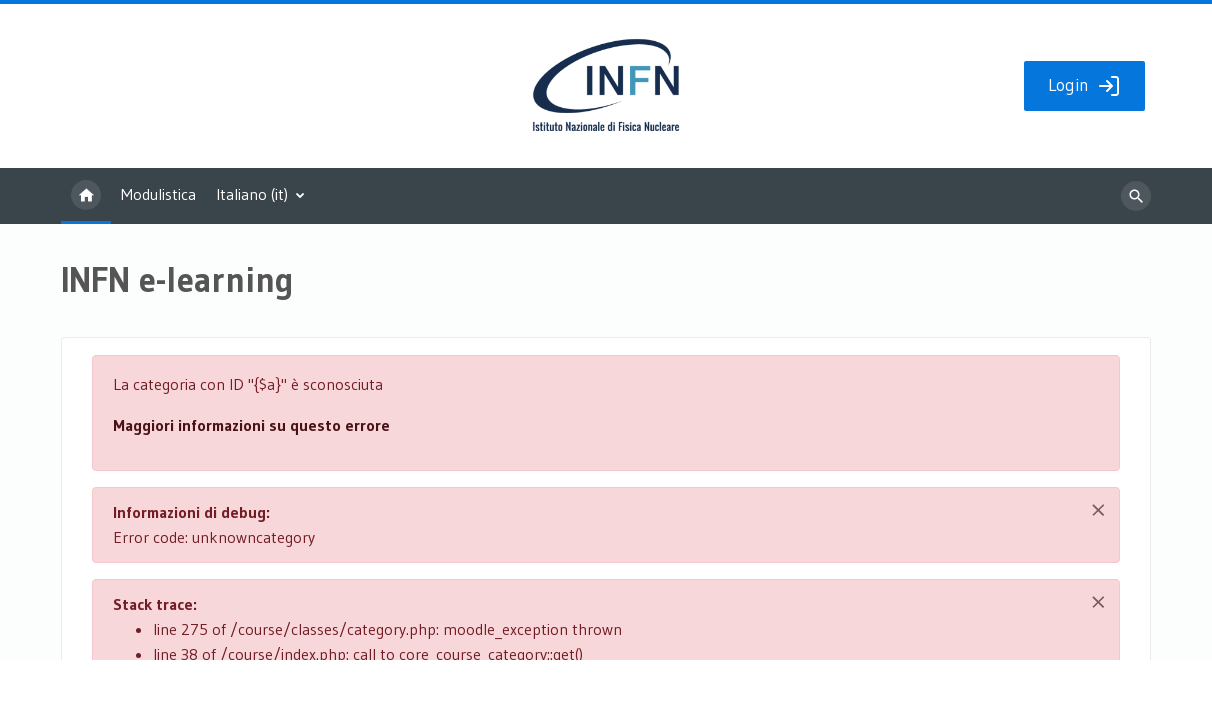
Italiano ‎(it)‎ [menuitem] (252, 194)
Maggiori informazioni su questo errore (251, 425)
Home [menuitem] (86, 196)
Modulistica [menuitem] (158, 194)
